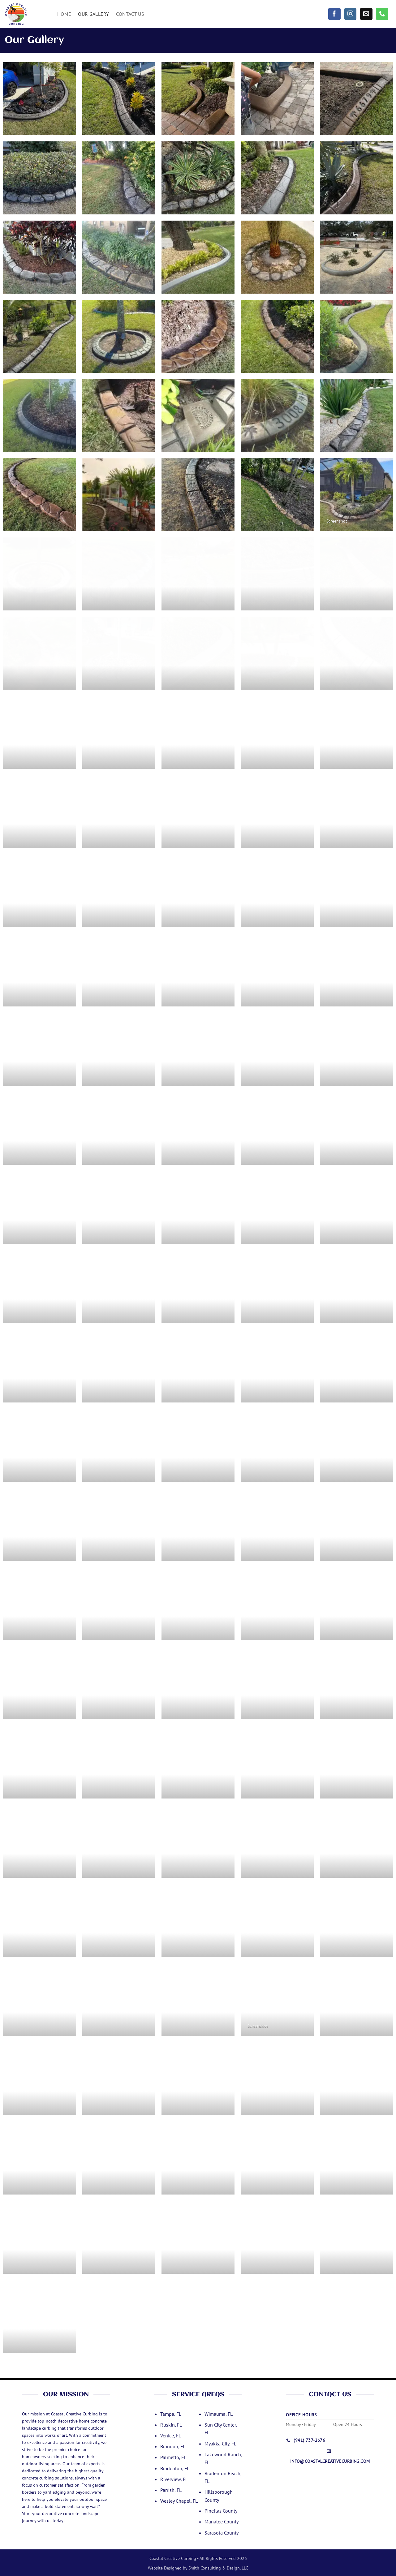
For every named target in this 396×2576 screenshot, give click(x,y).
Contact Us (130, 14)
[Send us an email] (366, 14)
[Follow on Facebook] (334, 14)
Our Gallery (93, 14)
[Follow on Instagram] (350, 14)
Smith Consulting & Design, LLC (218, 2568)
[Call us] (382, 14)
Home (64, 14)
